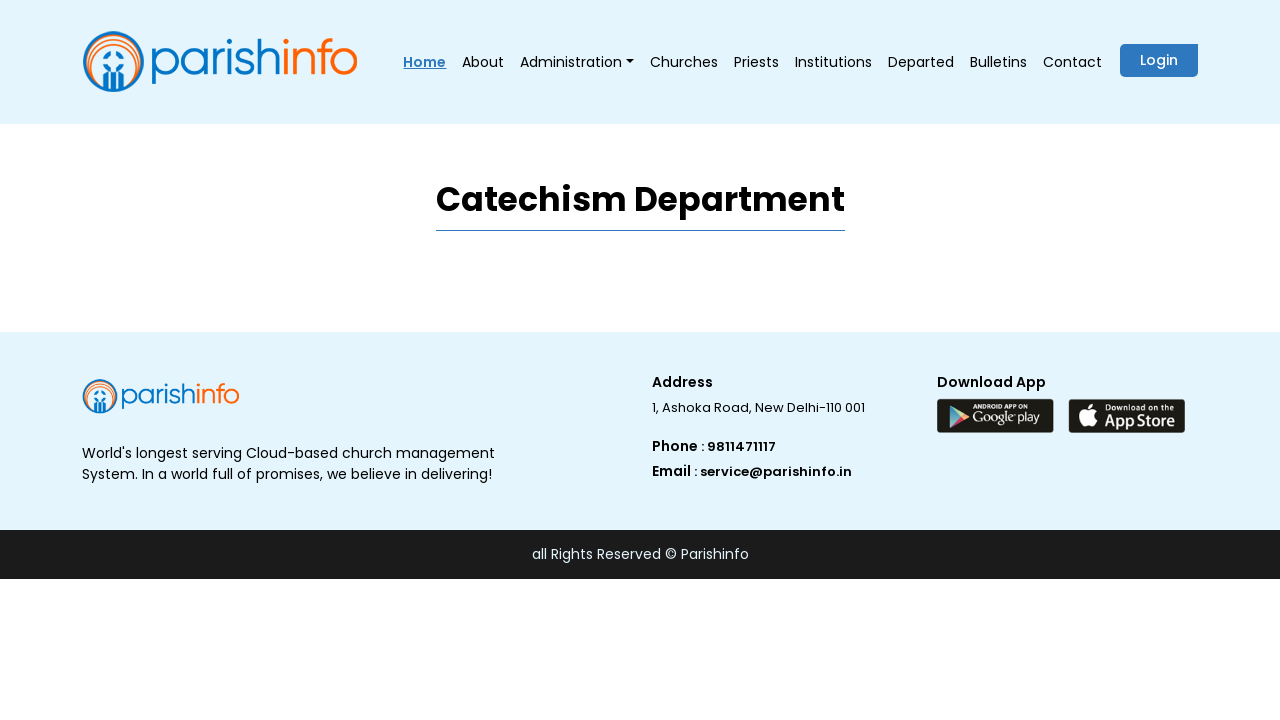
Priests (756, 62)
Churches (684, 62)
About (483, 62)
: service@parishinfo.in (773, 471)
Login (1159, 60)
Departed (921, 62)
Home (424, 62)
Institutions (833, 62)
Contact (1072, 62)
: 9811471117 (738, 446)
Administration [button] (571, 62)
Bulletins (998, 62)
